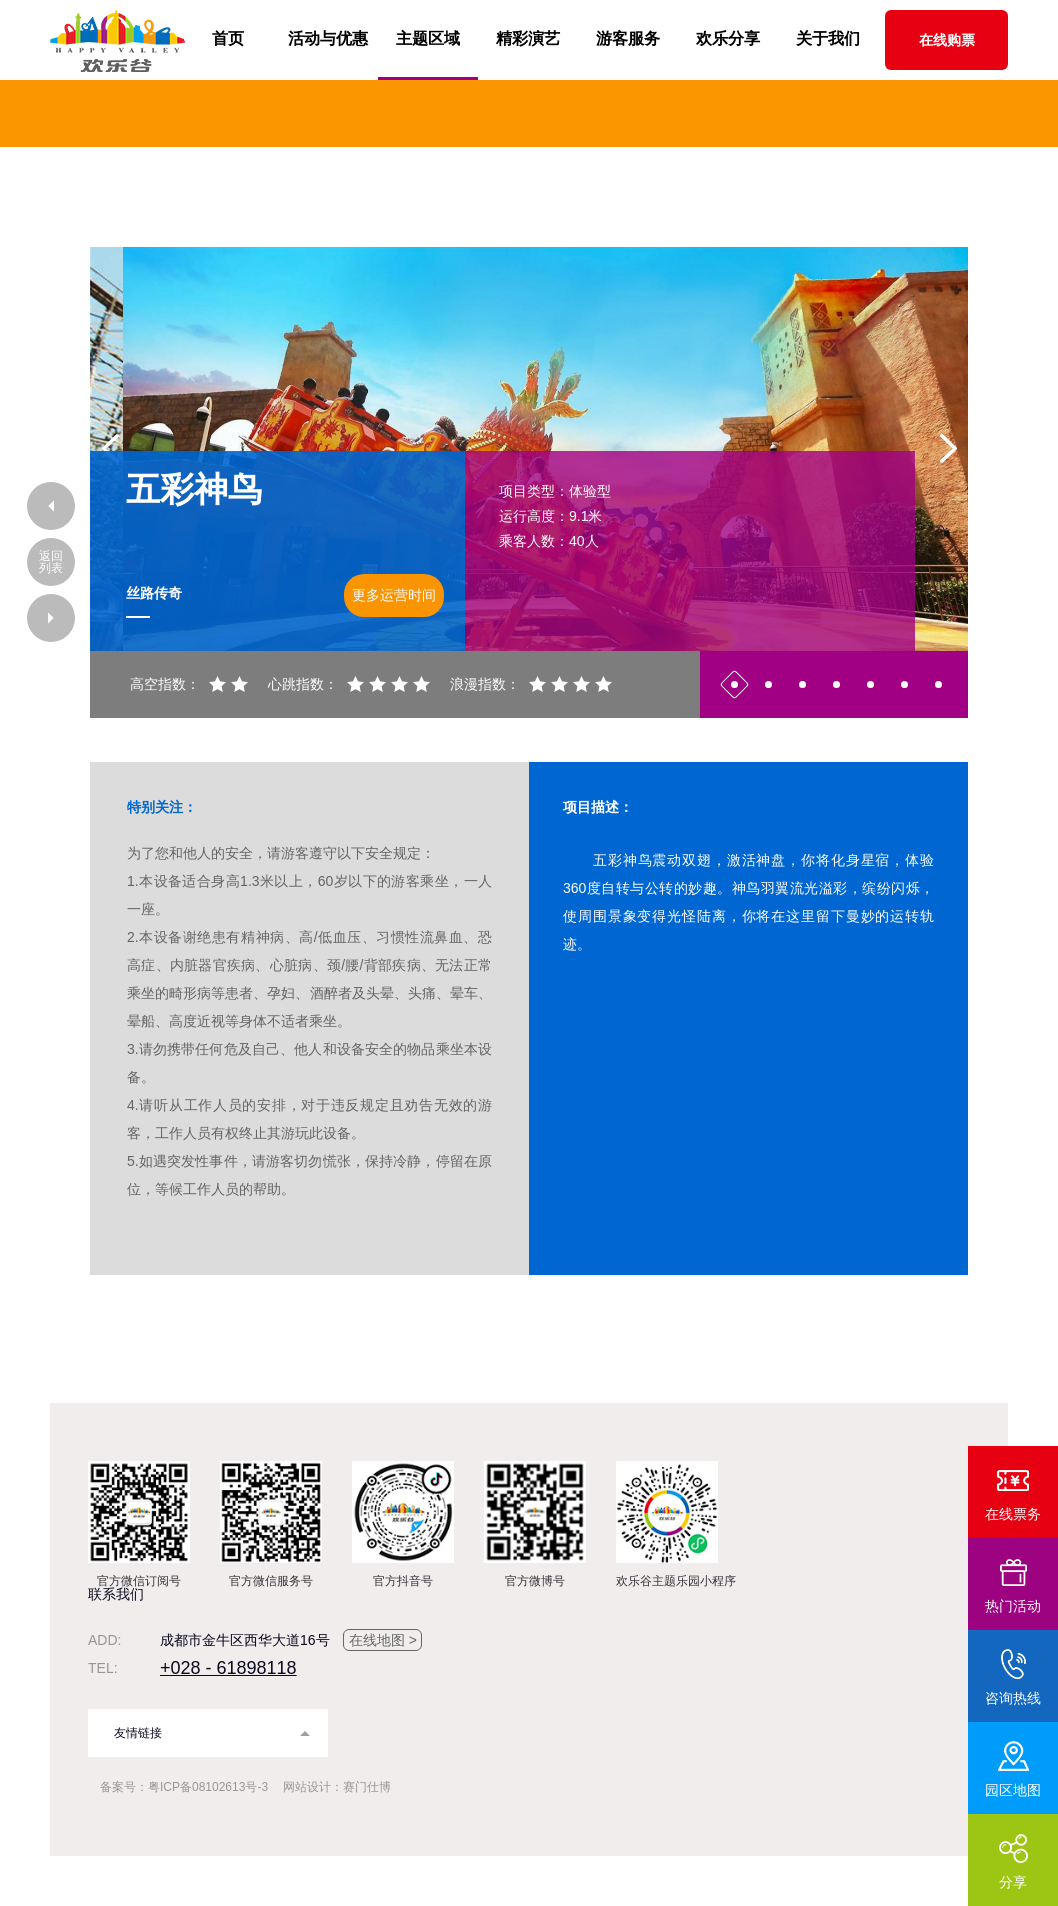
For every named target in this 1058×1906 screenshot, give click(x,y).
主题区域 (428, 38)
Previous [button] (110, 449)
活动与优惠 (328, 38)
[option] (529, 449)
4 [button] (836, 684)
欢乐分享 (728, 38)
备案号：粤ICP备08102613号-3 (184, 1787)
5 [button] (870, 684)
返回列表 (51, 562)
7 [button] (938, 684)
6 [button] (904, 684)
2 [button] (768, 684)
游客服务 (628, 38)
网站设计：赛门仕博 (337, 1787)
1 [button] (734, 684)
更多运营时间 (394, 595)
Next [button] (948, 449)
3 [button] (802, 684)
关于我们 (828, 38)
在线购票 (947, 40)
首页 (228, 38)
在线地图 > (383, 1640)
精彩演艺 (528, 38)
